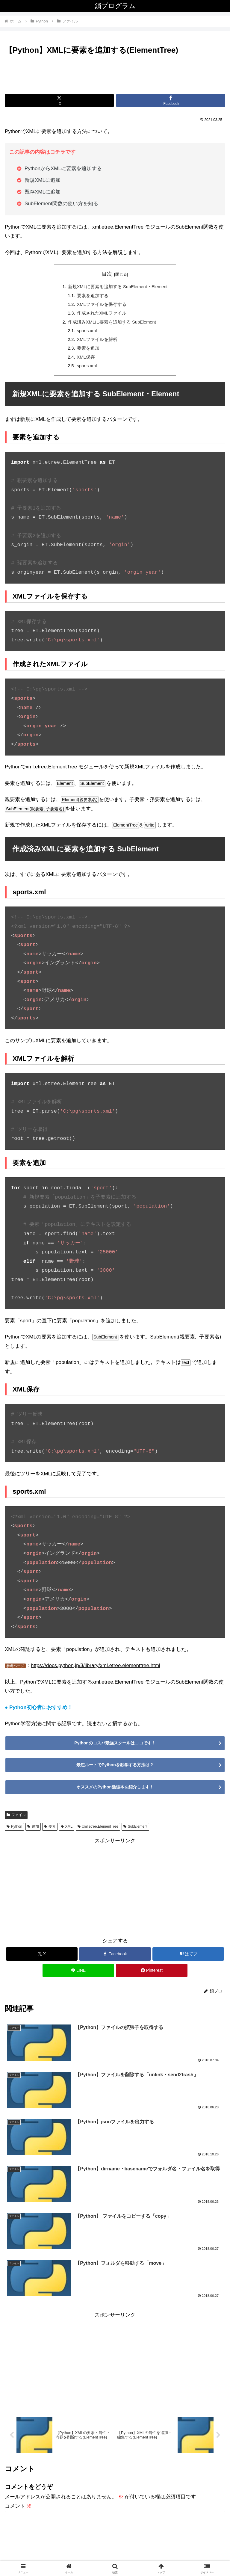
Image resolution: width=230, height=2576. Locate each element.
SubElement (135, 1831)
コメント (18, 2331)
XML (66, 1831)
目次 (107, 274)
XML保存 (85, 360)
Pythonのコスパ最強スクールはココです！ (114, 1746)
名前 (13, 2406)
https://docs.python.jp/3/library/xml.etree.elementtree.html (95, 1669)
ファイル (16, 1819)
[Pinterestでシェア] (151, 1974)
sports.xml (86, 333)
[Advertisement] (115, 73)
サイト (12, 2451)
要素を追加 (87, 351)
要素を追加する (92, 296)
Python (14, 1831)
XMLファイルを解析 (96, 342)
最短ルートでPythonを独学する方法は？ (114, 1769)
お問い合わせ (171, 2556)
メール (16, 2428)
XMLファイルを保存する (101, 305)
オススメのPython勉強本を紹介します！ (114, 1791)
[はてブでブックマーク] (188, 1958)
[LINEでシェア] (78, 1974)
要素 (50, 1831)
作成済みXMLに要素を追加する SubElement (111, 323)
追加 (33, 1831)
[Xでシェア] (59, 100)
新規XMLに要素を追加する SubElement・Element (118, 287)
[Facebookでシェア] (170, 100)
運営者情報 (58, 2556)
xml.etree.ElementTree (98, 1831)
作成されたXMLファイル (101, 314)
